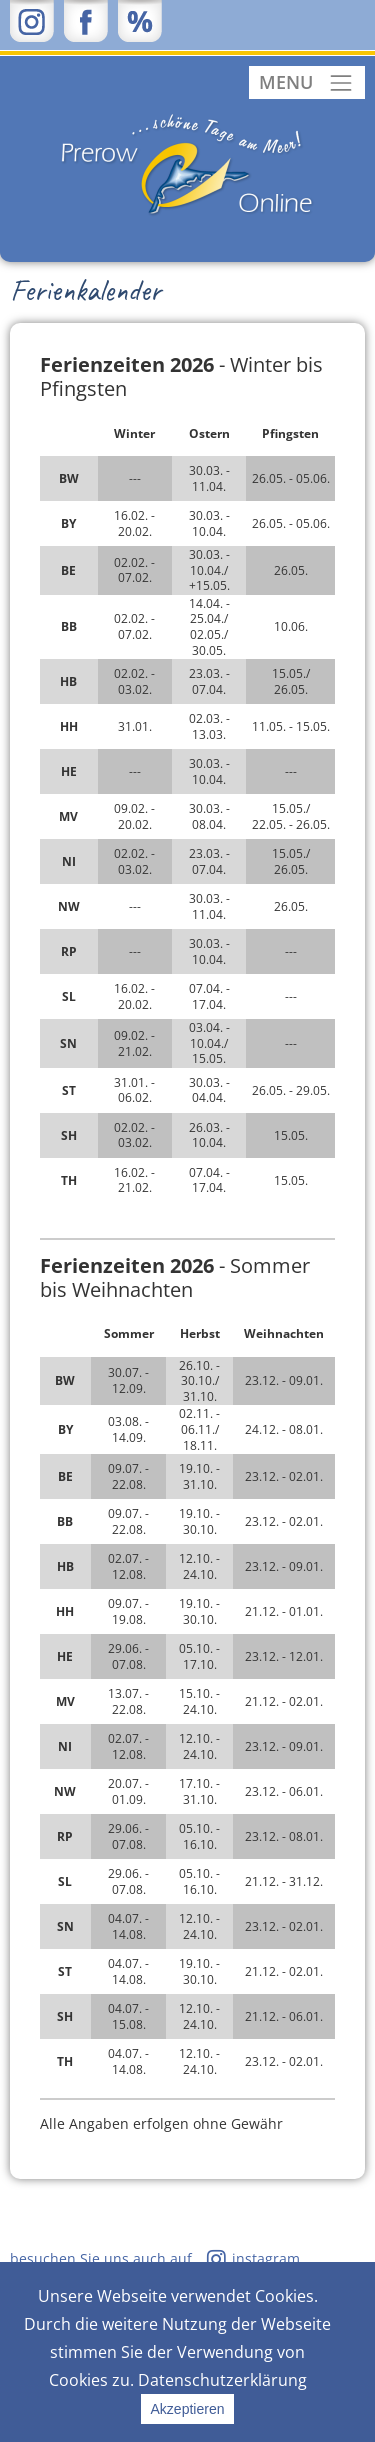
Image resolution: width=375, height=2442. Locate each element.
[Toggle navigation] (307, 82)
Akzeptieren (188, 2409)
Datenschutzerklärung (222, 2380)
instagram (266, 2258)
